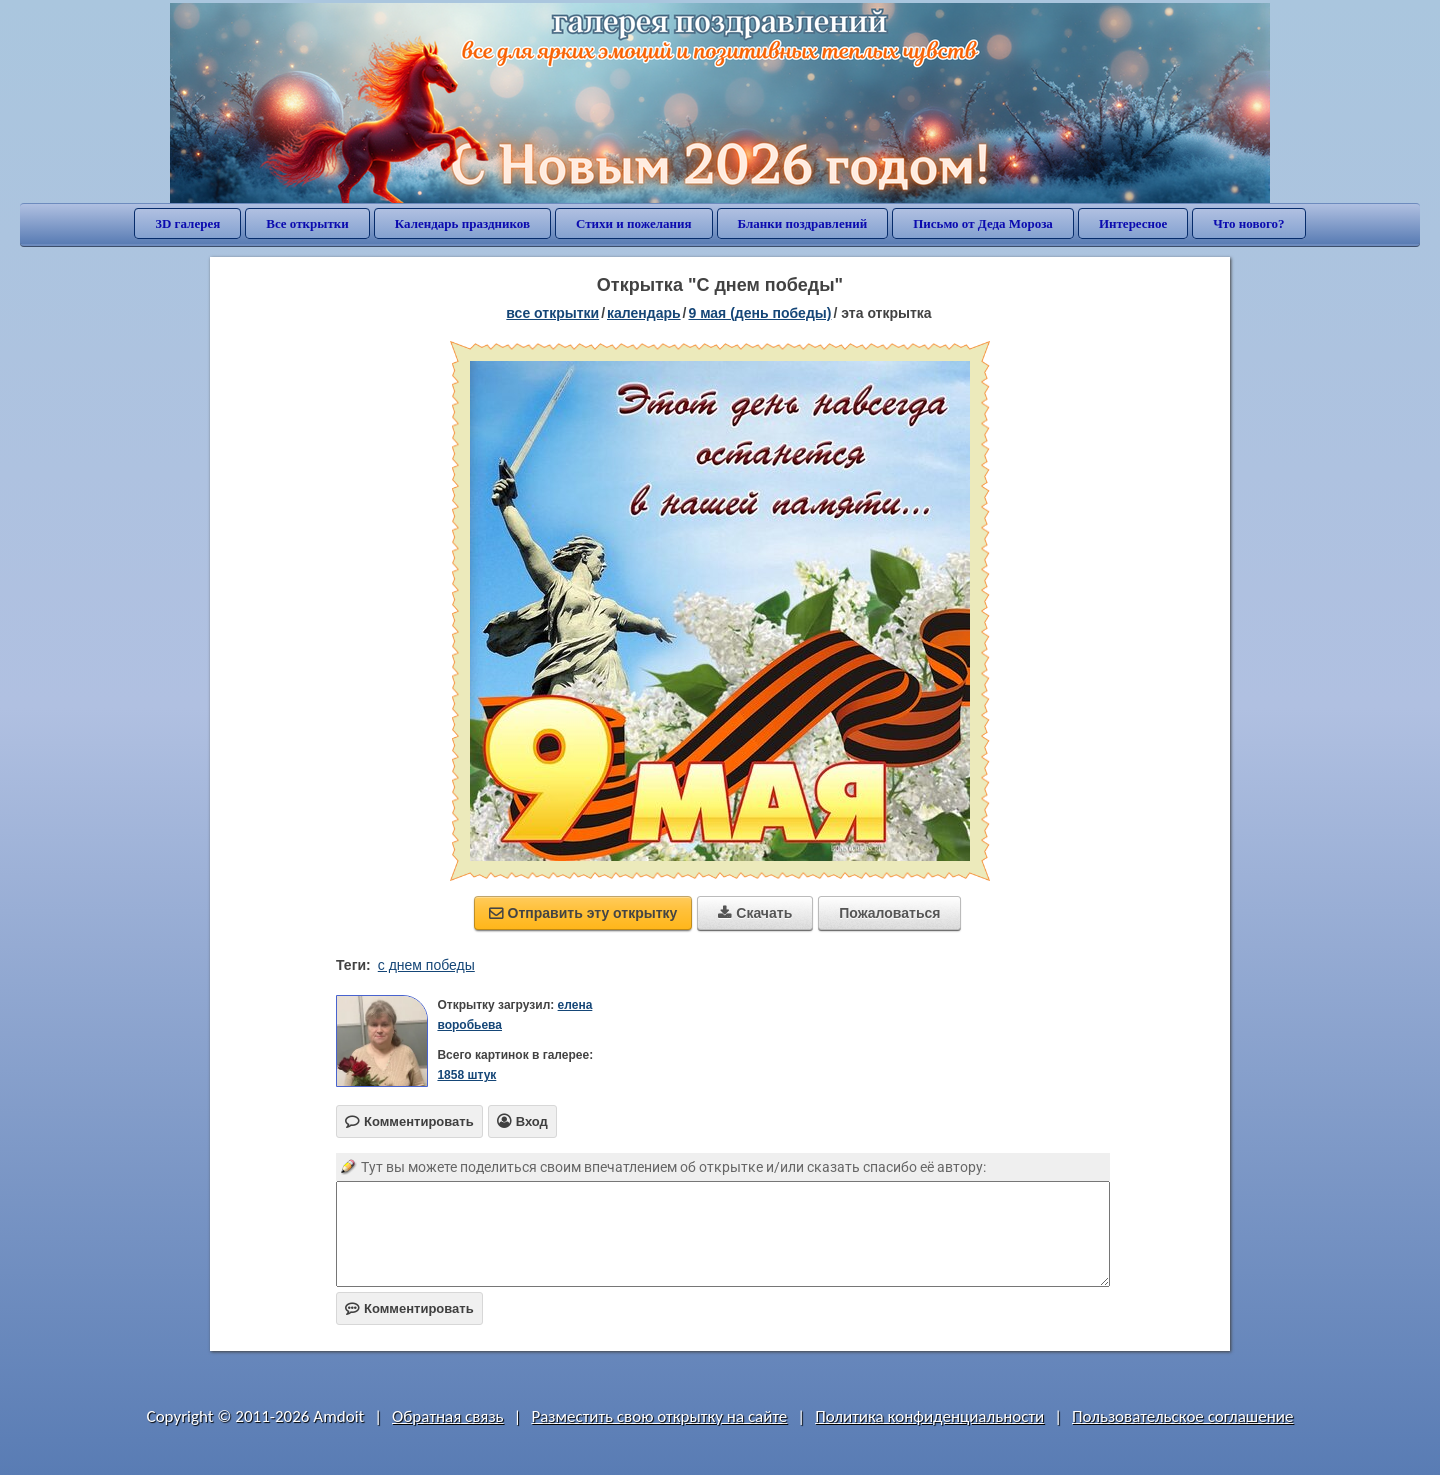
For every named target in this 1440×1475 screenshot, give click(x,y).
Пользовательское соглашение (1182, 1416)
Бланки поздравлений (803, 223)
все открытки (552, 313)
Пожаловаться (889, 913)
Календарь (644, 313)
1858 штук (466, 1075)
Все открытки (307, 223)
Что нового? (1248, 223)
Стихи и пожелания (634, 223)
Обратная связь (448, 1416)
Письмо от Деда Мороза (983, 223)
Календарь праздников (462, 223)
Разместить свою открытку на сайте (659, 1416)
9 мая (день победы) (759, 313)
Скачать (755, 913)
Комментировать (409, 1308)
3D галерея (187, 223)
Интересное (1133, 223)
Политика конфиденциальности (929, 1416)
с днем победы (426, 965)
